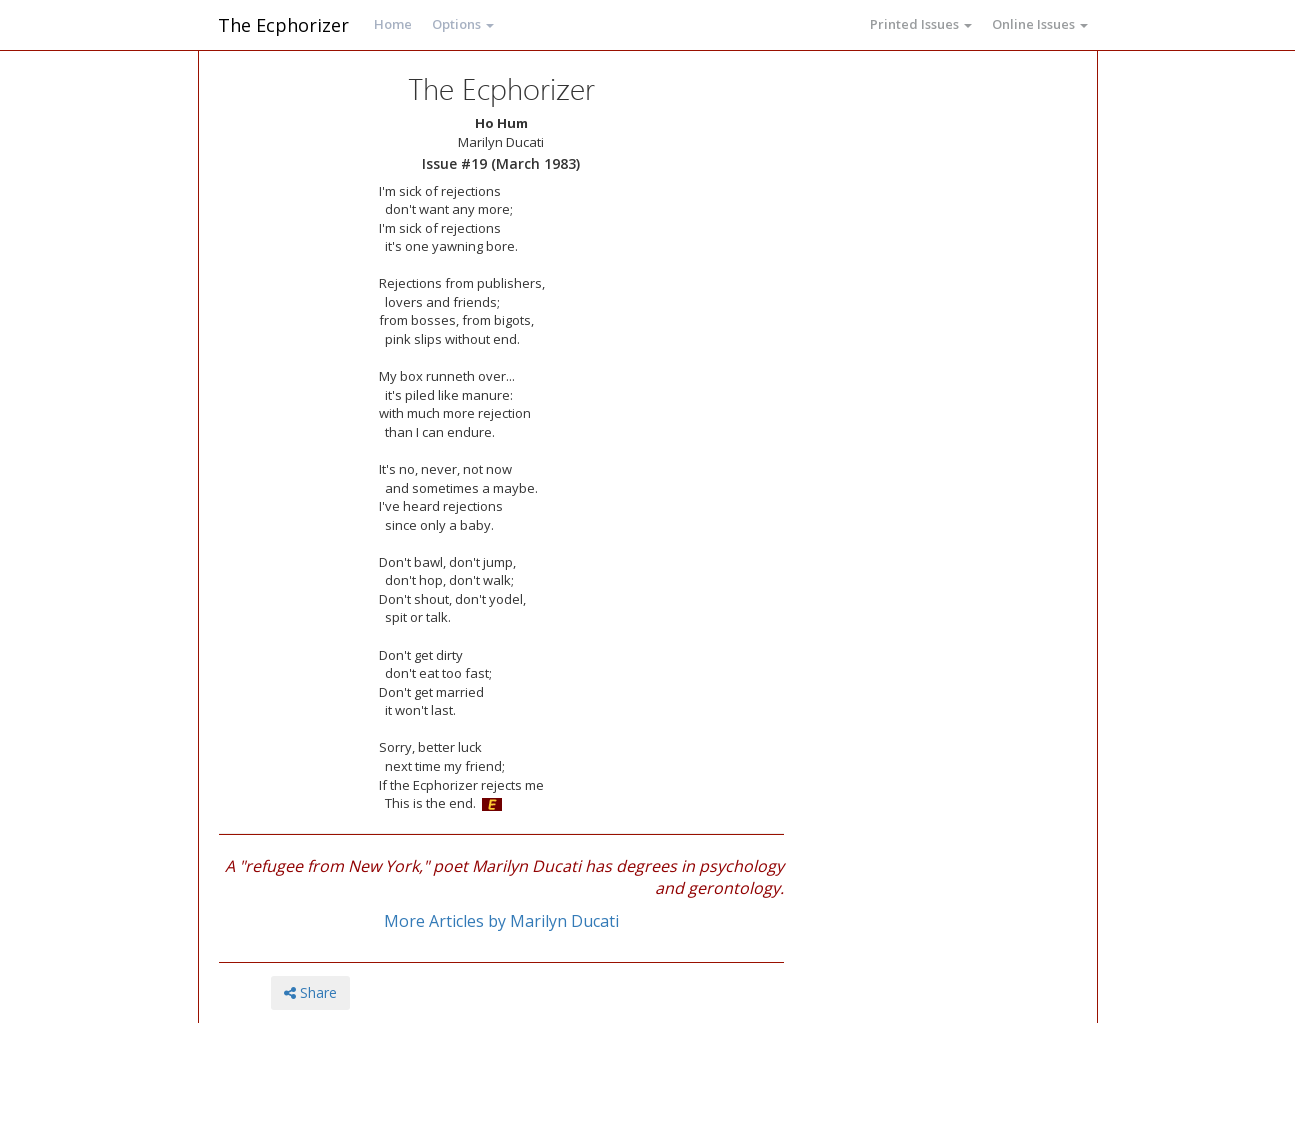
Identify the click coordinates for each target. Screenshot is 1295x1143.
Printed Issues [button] (921, 24)
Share (310, 992)
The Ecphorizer (283, 25)
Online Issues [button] (1040, 24)
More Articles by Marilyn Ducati (501, 921)
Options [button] (463, 24)
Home (393, 24)
